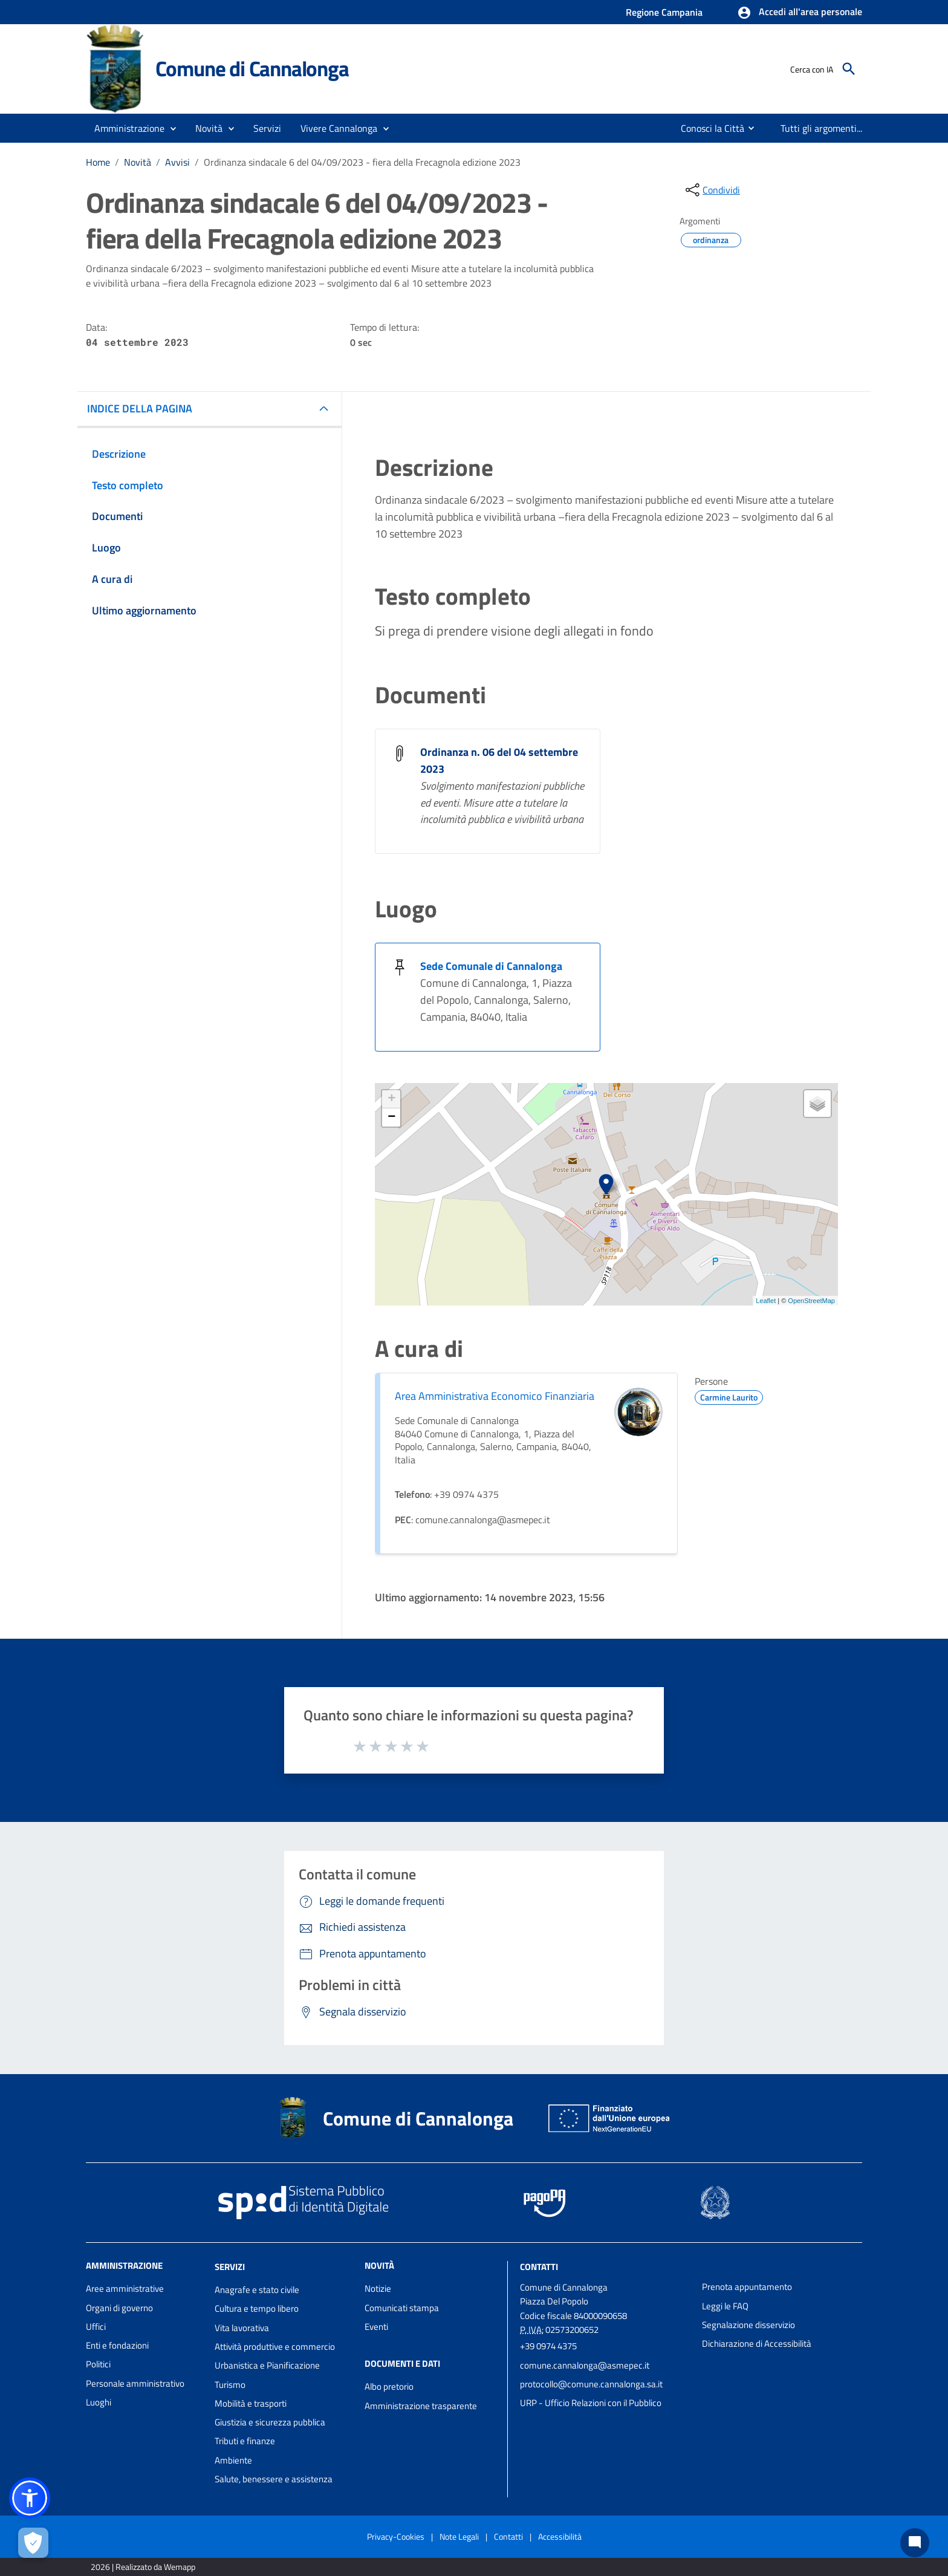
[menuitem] (702, 128)
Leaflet (766, 1300)
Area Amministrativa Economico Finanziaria (494, 1396)
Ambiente (233, 2460)
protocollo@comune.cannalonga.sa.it (591, 2384)
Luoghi (98, 2402)
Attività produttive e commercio (275, 2346)
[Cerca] (849, 69)
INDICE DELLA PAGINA (139, 408)
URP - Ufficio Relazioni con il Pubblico (590, 2403)
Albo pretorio (389, 2386)
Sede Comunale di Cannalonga (491, 966)
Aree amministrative (125, 2288)
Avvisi (177, 162)
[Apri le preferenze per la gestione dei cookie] (33, 2543)
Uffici (96, 2327)
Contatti (539, 2267)
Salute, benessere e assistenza (274, 2479)
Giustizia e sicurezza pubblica (270, 2422)
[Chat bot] (915, 2543)
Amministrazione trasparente (421, 2406)
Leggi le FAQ (725, 2306)
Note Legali (459, 2536)
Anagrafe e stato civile (257, 2290)
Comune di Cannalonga (252, 68)
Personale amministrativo (135, 2383)
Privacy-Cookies (395, 2536)
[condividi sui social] (711, 190)
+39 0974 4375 (548, 2346)
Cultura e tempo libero (257, 2308)
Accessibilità (560, 2536)
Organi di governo (119, 2308)
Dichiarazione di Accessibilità (756, 2343)
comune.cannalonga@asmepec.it (584, 2365)
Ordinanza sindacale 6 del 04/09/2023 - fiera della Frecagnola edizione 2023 (362, 162)
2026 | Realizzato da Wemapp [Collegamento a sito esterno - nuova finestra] (143, 2566)
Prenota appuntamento (747, 2287)
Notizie (378, 2288)
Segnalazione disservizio (748, 2325)
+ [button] (391, 1099)
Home (98, 162)
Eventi (376, 2327)
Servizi (230, 2267)
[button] (799, 12)
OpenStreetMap (811, 1300)
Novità (137, 162)
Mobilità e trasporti (251, 2403)
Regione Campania (664, 12)
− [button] (391, 1117)
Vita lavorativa (242, 2328)
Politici (98, 2364)
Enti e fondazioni (117, 2345)
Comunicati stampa (402, 2308)
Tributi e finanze (245, 2441)
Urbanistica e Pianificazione (267, 2365)
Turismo (230, 2385)
